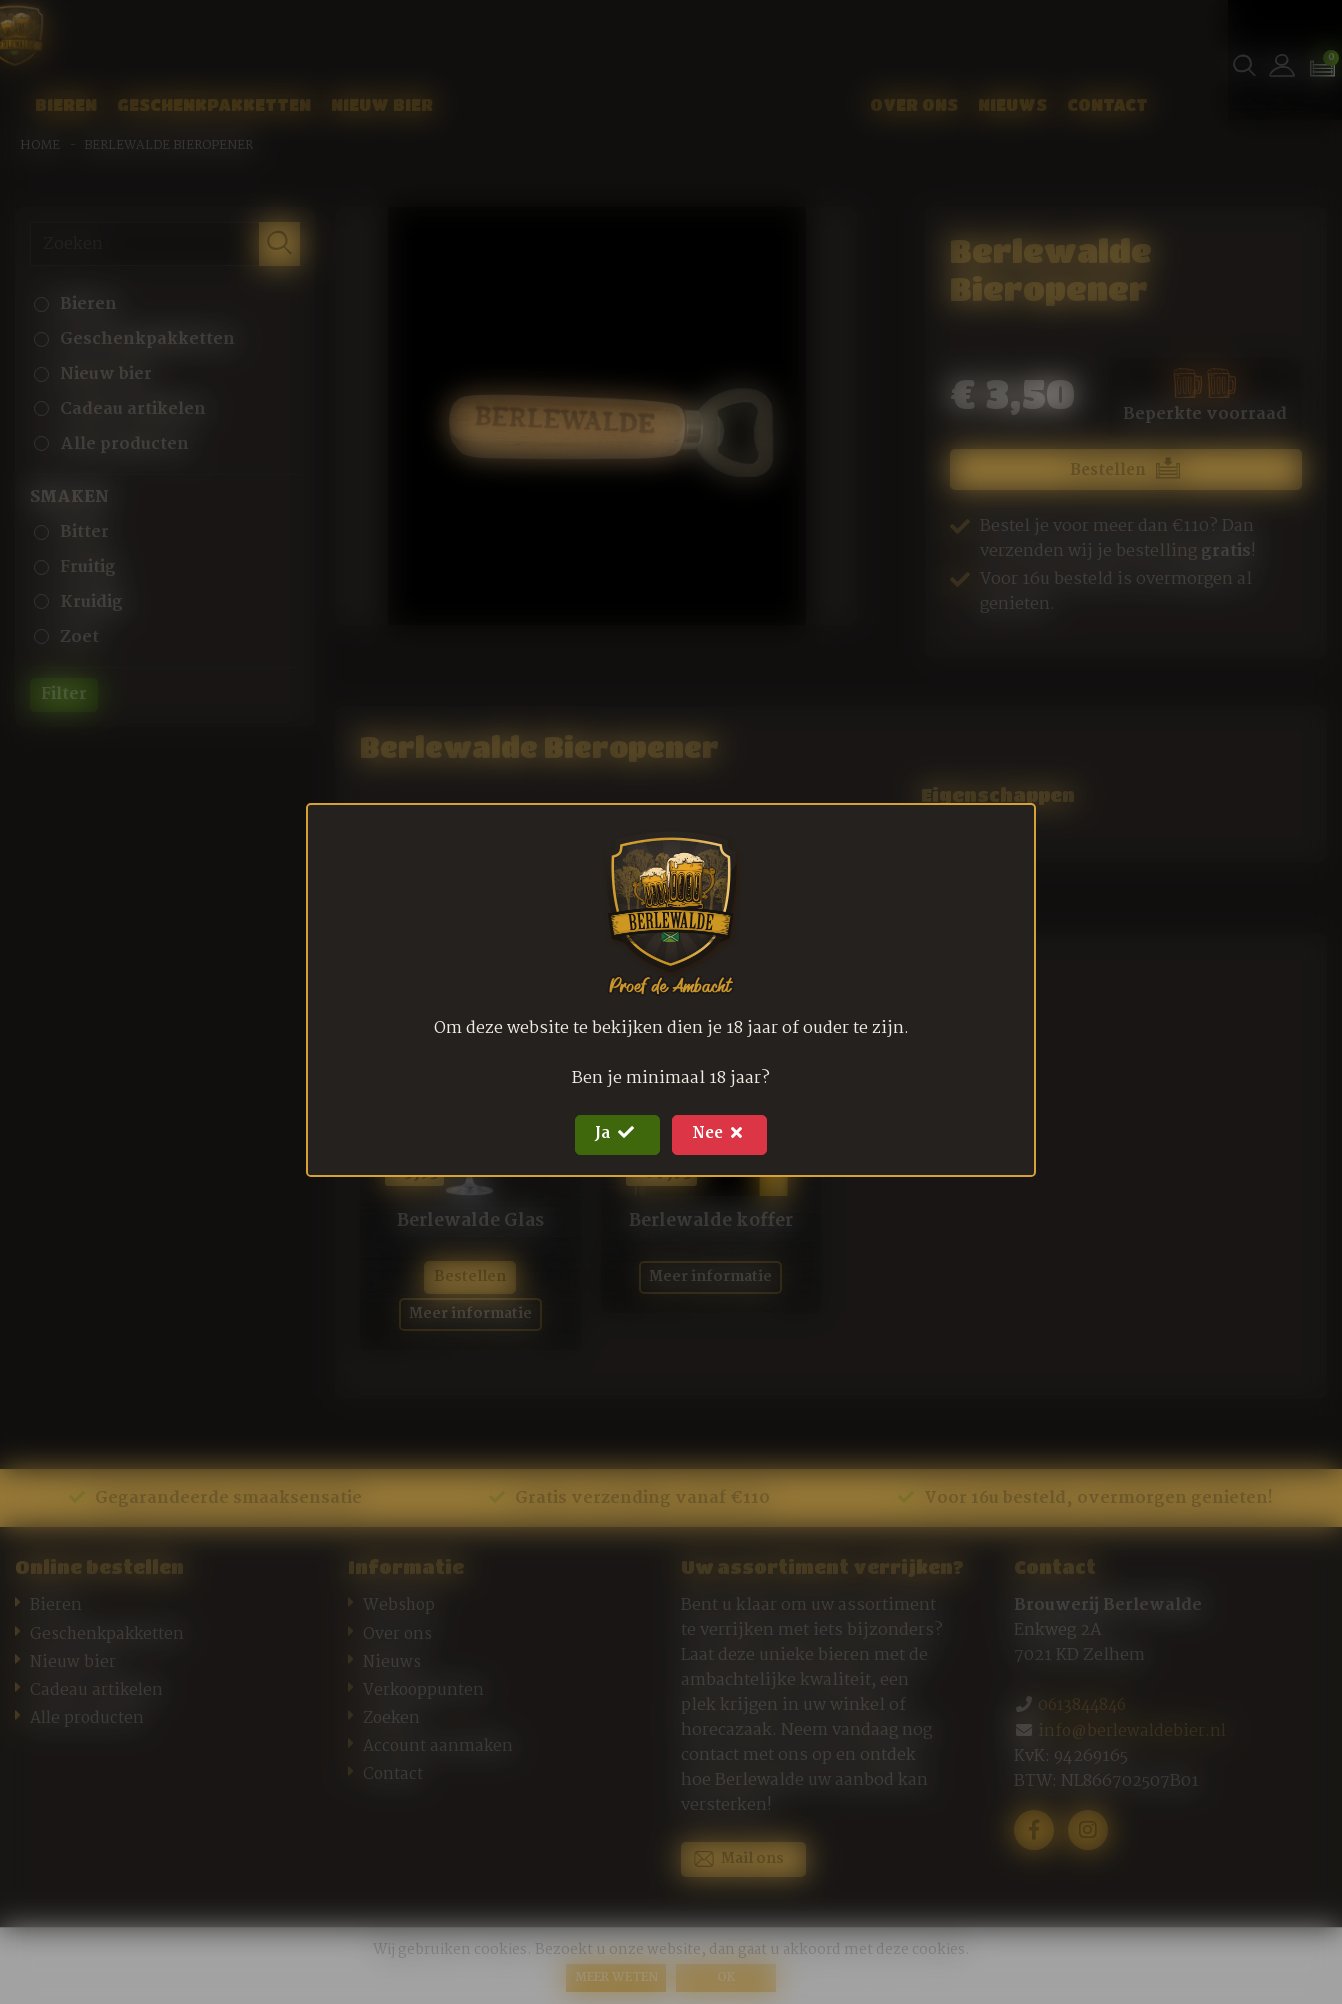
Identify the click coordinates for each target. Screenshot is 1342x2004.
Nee (725, 1134)
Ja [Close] (610, 1134)
